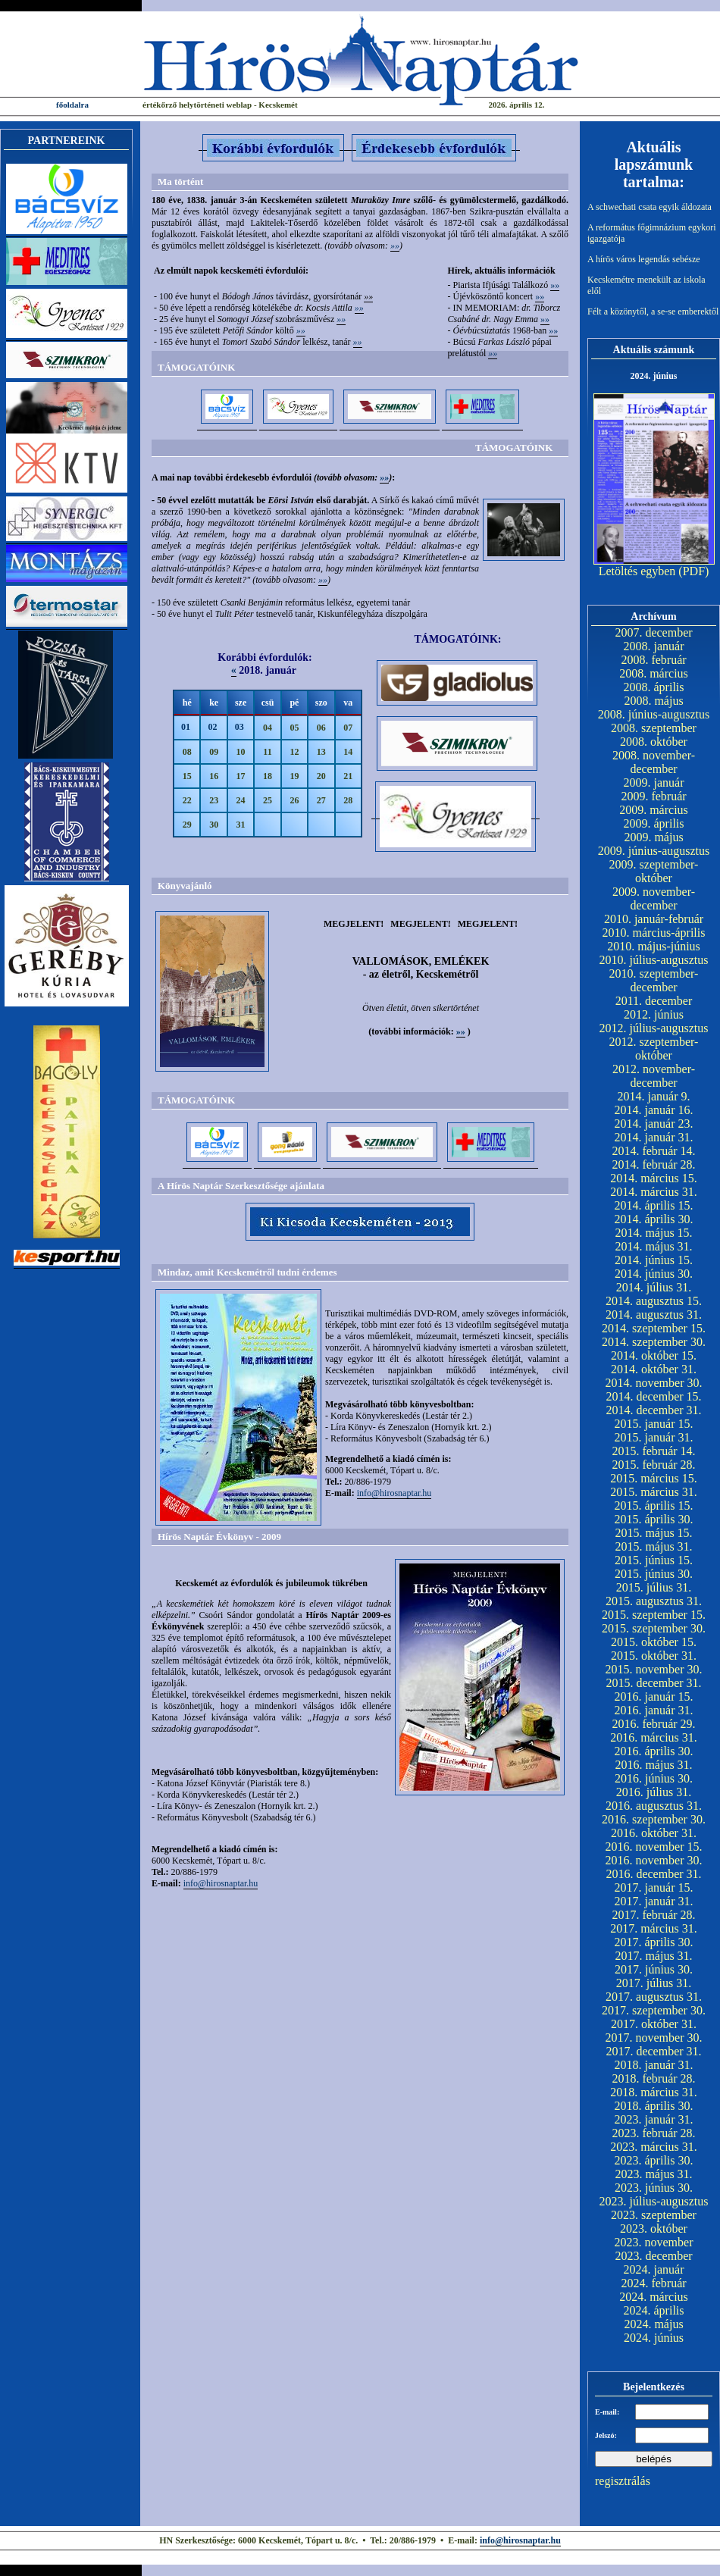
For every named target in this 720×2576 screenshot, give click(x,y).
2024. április (654, 2310)
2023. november (654, 2242)
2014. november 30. (654, 1382)
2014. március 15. (653, 1178)
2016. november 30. (654, 1860)
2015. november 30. (654, 1669)
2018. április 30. (654, 2105)
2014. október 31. (654, 1369)
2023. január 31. (654, 2119)
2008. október (653, 741)
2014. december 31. (653, 1410)
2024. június (654, 2337)
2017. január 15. (654, 1887)
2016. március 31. (653, 1737)
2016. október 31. (654, 1832)
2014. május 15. (653, 1232)
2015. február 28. (653, 1464)
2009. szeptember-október (654, 871)
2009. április (654, 823)
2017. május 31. (653, 1955)
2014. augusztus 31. (654, 1314)
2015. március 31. (653, 1491)
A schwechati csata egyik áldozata (649, 207)
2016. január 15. (654, 1696)
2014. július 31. (654, 1287)
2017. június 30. (654, 1969)
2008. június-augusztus (654, 714)
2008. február (653, 659)
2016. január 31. (654, 1710)
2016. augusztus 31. (654, 1805)
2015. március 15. (653, 1478)
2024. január (654, 2269)
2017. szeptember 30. (654, 2010)
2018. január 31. (654, 2064)
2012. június (654, 1014)
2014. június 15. (654, 1260)
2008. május (653, 700)
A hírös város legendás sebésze (643, 259)
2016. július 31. (654, 1792)
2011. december (654, 1000)
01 (185, 726)
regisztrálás (622, 2480)
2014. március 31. (653, 1191)
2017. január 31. (654, 1901)
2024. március (653, 2296)
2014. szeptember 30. (654, 1341)
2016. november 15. (654, 1846)
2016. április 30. (654, 1751)
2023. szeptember (654, 2214)
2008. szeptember (654, 727)
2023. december (653, 2255)
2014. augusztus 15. (654, 1300)
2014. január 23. (654, 1123)
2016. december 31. (653, 1873)
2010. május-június (653, 946)
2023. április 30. (654, 2160)
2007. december (653, 632)
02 (212, 726)
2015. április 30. (654, 1519)
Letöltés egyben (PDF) (654, 571)
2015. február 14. (653, 1451)
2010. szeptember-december (654, 980)
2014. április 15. (654, 1205)
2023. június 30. (654, 2187)
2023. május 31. (653, 2174)
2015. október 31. (654, 1655)
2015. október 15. (654, 1641)
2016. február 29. (653, 1723)
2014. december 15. (653, 1396)
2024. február (653, 2283)
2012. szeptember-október (654, 1048)
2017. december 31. (653, 2051)
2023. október (653, 2228)
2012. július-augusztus (654, 1028)
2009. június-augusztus (654, 850)
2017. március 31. (653, 1928)
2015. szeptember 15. (654, 1614)
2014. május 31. (653, 1246)
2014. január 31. (654, 1137)
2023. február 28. (653, 2133)
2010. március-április (654, 932)
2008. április (654, 687)
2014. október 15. (654, 1355)
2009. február (653, 796)
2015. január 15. (654, 1423)
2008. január (654, 646)
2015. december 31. (653, 1682)
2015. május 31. (653, 1546)
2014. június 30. (654, 1273)
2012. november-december (653, 1076)
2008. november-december (653, 762)
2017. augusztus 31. (654, 1996)
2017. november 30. (654, 2037)
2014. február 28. (653, 1164)
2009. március (653, 809)
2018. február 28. (653, 2078)
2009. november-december (653, 898)
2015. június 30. (654, 1573)
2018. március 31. (653, 2092)
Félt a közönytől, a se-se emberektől (652, 311)
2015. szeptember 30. (654, 1628)
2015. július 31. (654, 1587)
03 (239, 726)
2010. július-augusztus (654, 959)
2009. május (653, 837)
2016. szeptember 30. (654, 1819)
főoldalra (72, 104)
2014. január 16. (654, 1109)
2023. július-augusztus (654, 2201)
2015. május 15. (653, 1532)
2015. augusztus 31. (654, 1601)
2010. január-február (653, 918)
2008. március (653, 673)
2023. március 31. (653, 2146)
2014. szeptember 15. (654, 1328)
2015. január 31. (654, 1437)
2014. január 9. (654, 1096)
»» (394, 245)
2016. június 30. (654, 1778)
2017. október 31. (654, 2023)
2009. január (654, 782)
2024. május (653, 2324)
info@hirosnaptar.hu (394, 1493)
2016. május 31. (653, 1764)
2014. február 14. (653, 1150)
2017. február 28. (653, 1914)
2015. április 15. (654, 1505)
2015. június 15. (654, 1560)
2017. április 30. (654, 1942)
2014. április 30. (654, 1219)
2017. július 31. (654, 1983)
